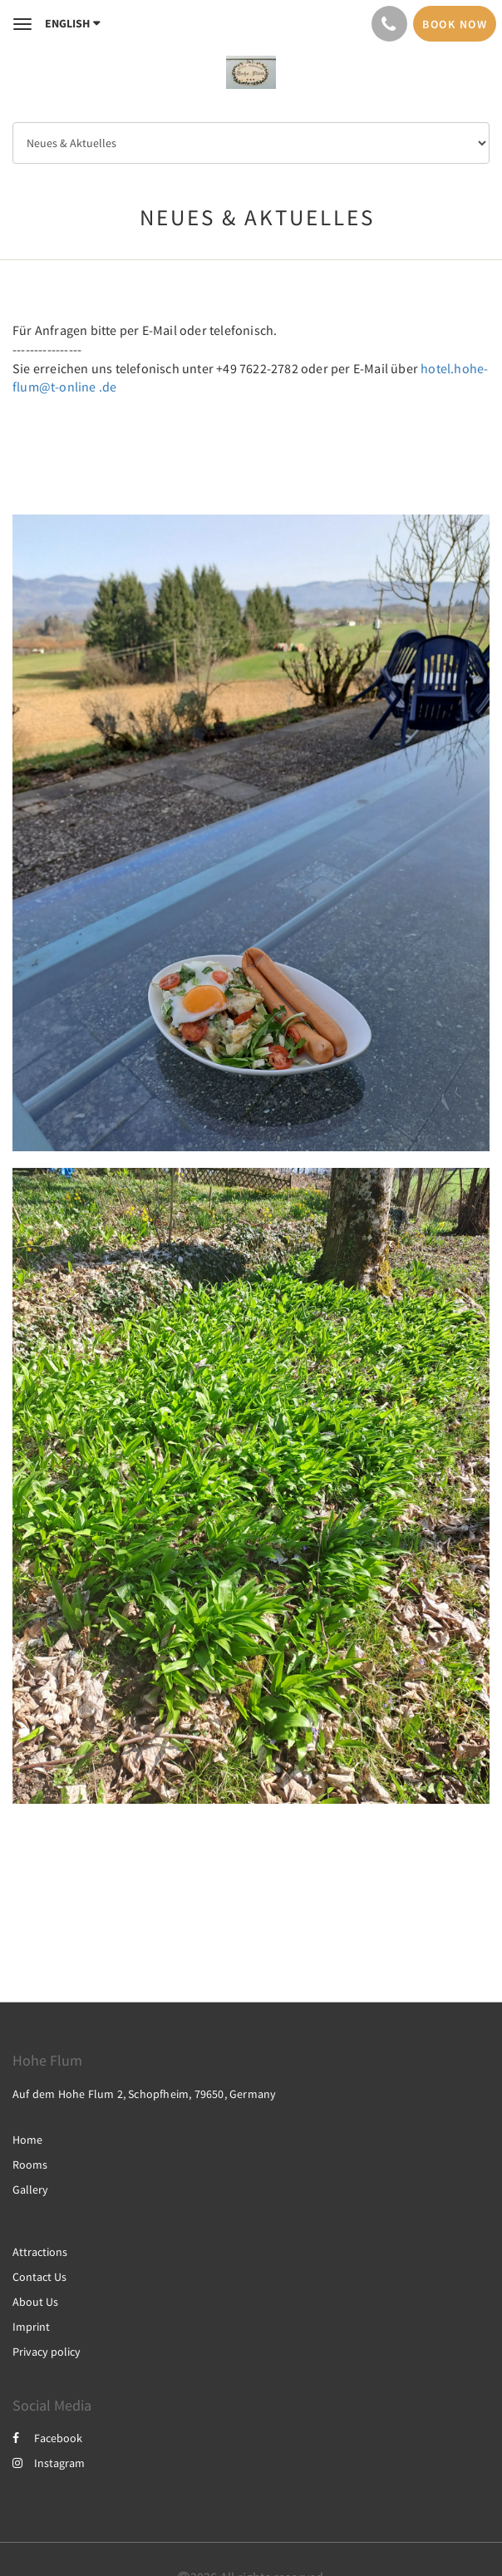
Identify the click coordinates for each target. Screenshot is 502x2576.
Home (27, 2139)
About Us (35, 2301)
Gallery (30, 2189)
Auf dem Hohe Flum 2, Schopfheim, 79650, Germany (144, 2093)
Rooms (29, 2164)
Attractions (39, 2251)
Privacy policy (46, 2351)
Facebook (47, 2438)
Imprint (31, 2326)
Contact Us (39, 2276)
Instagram (48, 2462)
